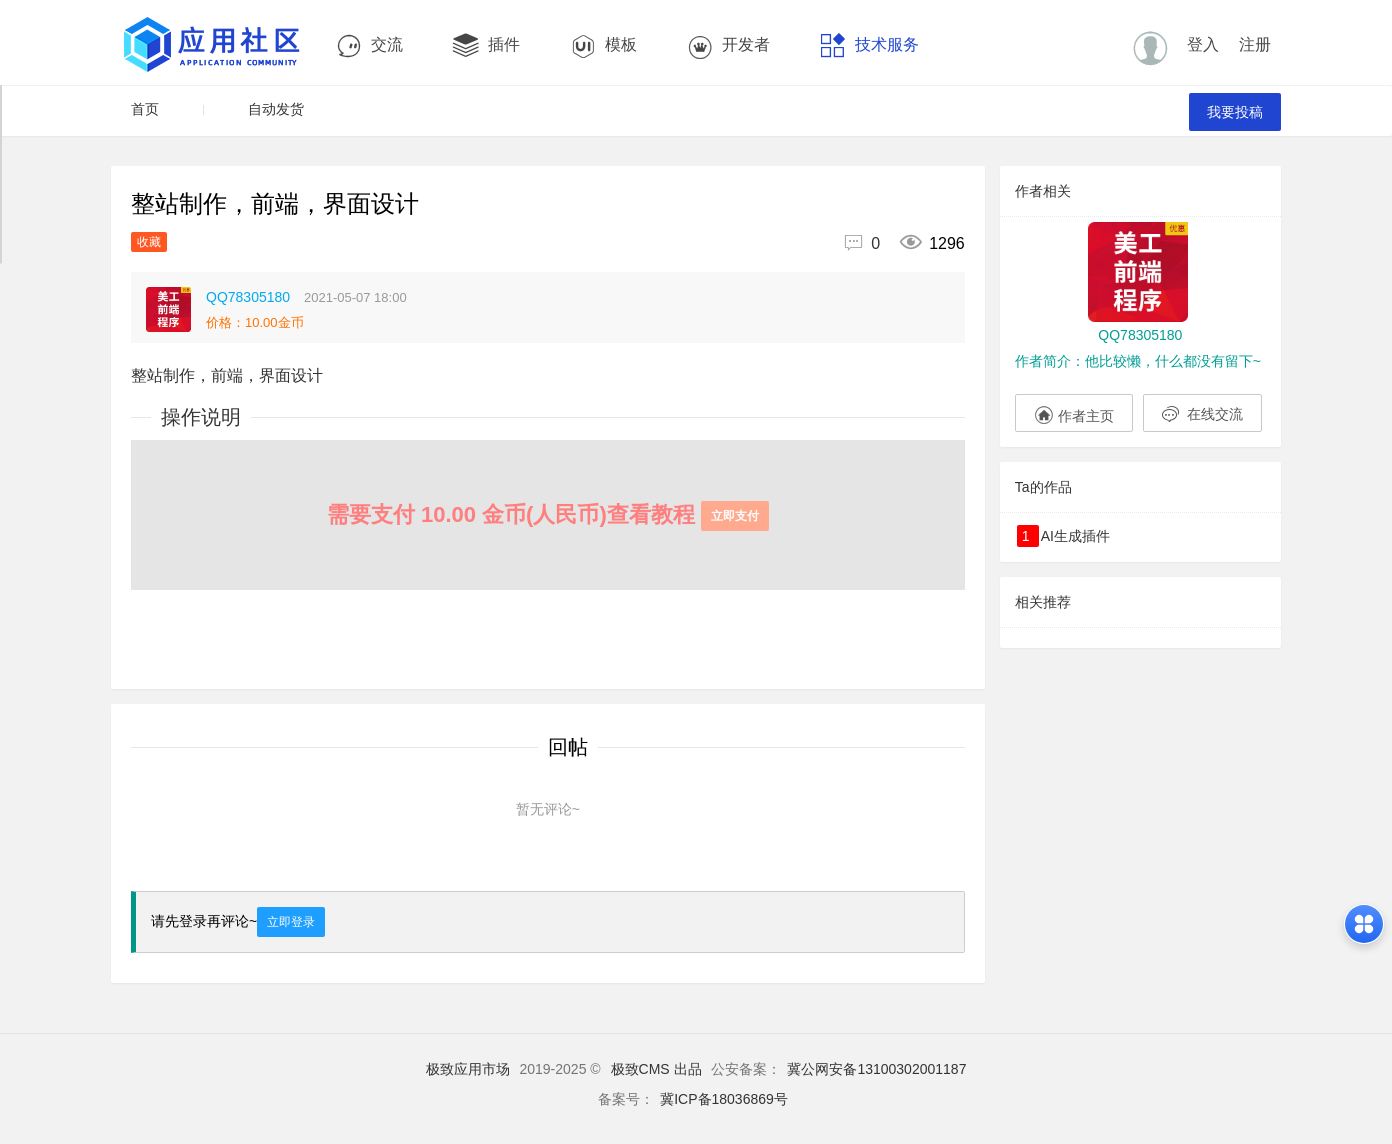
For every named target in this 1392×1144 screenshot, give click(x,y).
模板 (603, 45)
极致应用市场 (468, 1069)
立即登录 (291, 922)
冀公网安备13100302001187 (876, 1069)
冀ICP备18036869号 (724, 1099)
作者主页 (1074, 413)
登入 (1203, 44)
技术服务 (869, 45)
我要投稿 (1235, 112)
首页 (145, 109)
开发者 (728, 45)
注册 (1255, 44)
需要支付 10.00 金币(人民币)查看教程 (548, 514)
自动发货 (276, 109)
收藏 (149, 242)
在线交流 (1202, 414)
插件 (486, 45)
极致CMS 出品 (656, 1069)
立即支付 (735, 516)
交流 (369, 45)
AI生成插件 (1063, 536)
